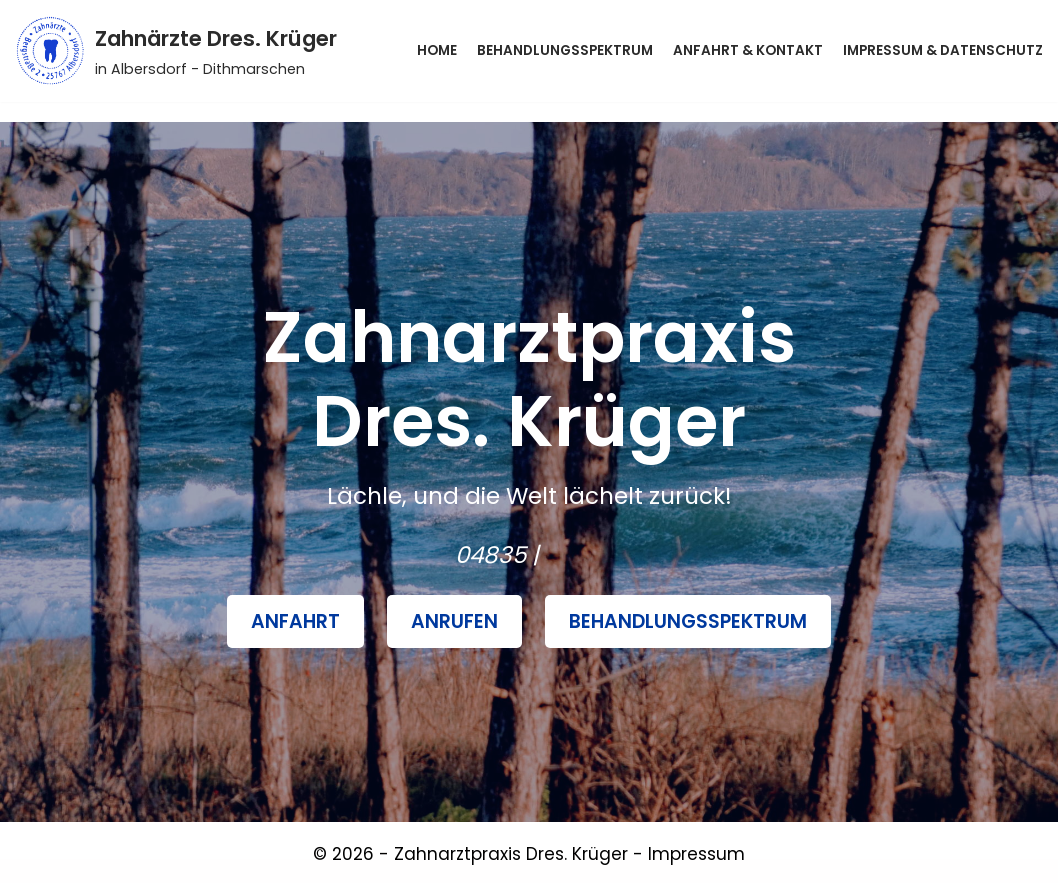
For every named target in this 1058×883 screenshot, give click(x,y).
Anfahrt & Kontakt (748, 50)
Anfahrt (295, 621)
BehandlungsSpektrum (688, 621)
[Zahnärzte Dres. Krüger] (176, 51)
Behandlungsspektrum (565, 50)
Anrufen (454, 621)
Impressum (696, 854)
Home (437, 50)
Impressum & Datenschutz (943, 50)
